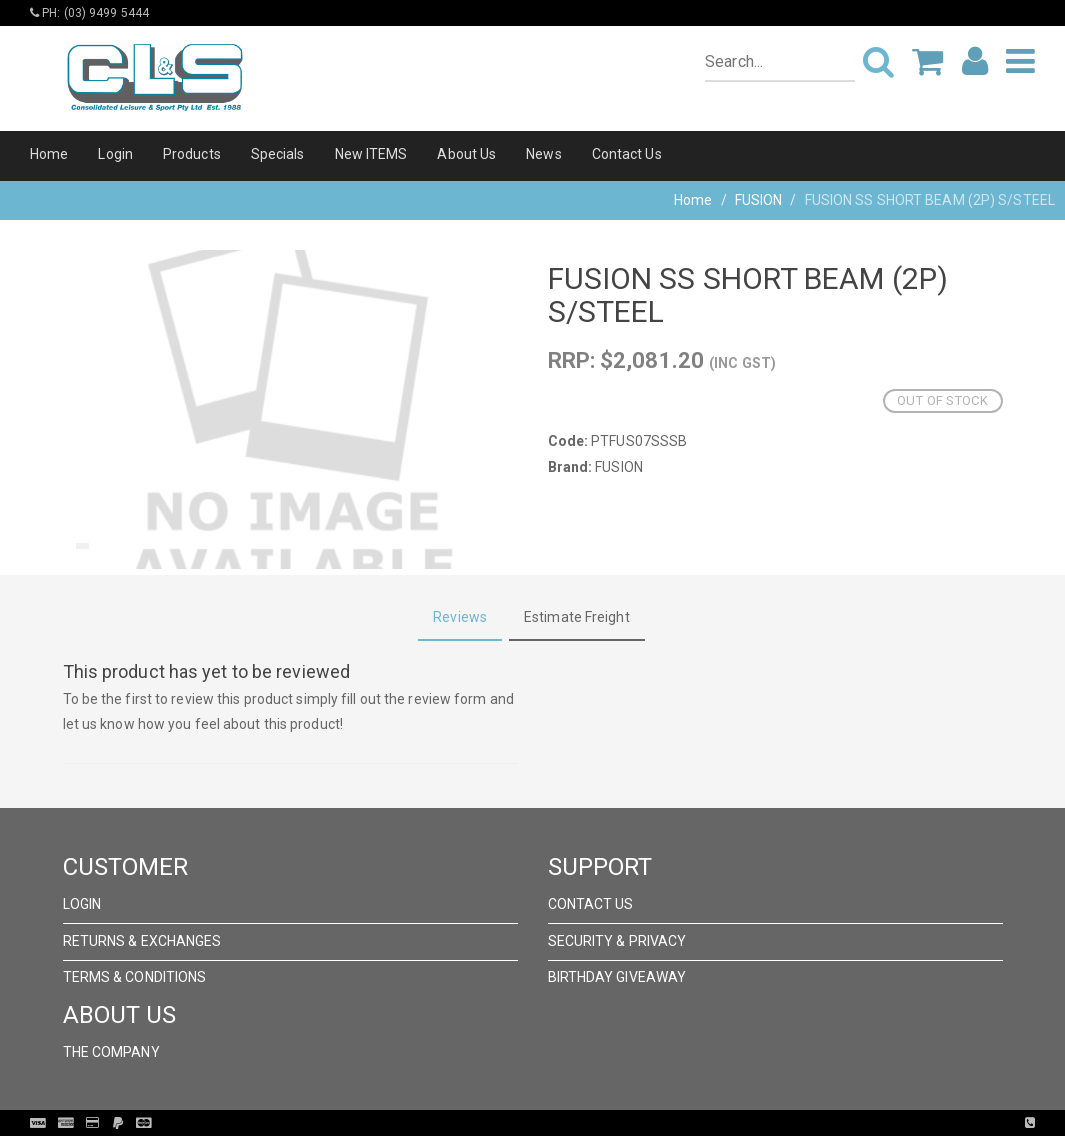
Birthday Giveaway (617, 977)
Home (49, 154)
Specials (278, 154)
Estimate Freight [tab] (577, 617)
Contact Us (627, 154)
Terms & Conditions (135, 977)
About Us (466, 154)
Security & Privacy (617, 941)
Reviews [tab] (460, 617)
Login (115, 154)
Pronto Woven (574, 1123)
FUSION (759, 200)
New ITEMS (371, 154)
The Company (111, 1052)
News (543, 154)
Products (192, 154)
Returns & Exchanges (142, 941)
